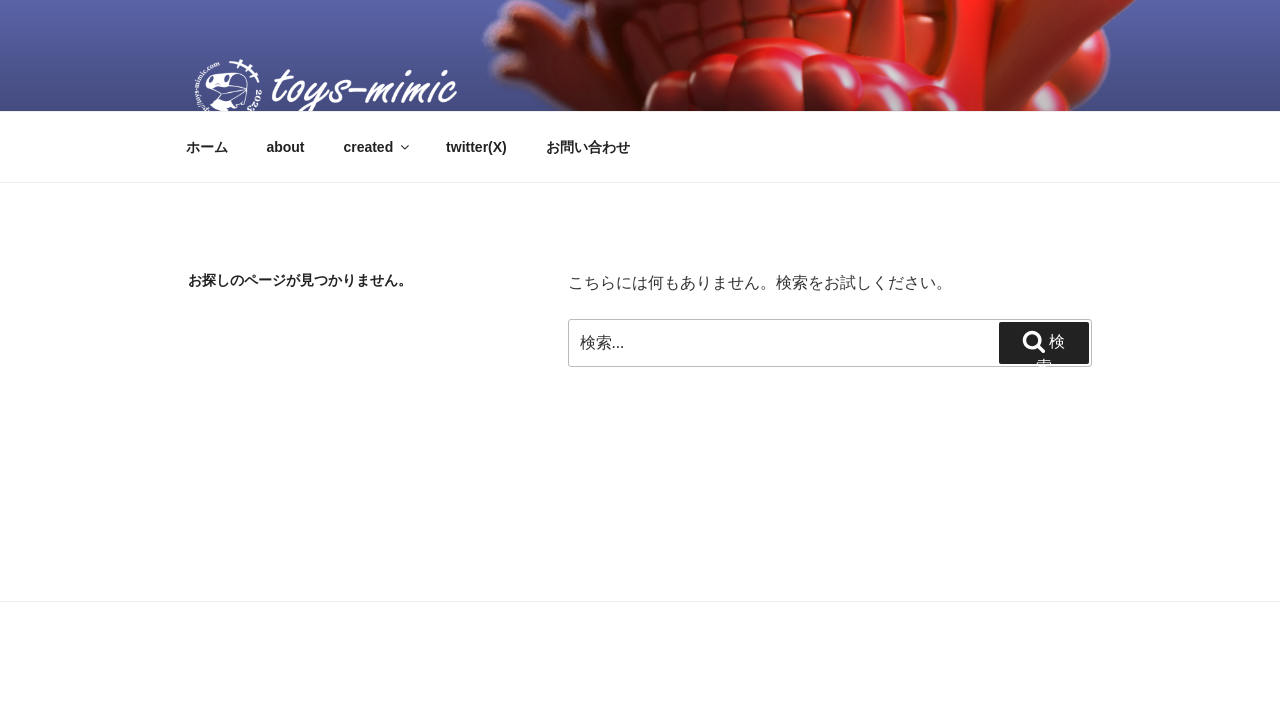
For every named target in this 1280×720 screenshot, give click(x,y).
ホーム (207, 147)
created (377, 147)
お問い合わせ (588, 147)
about (285, 147)
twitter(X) (476, 147)
